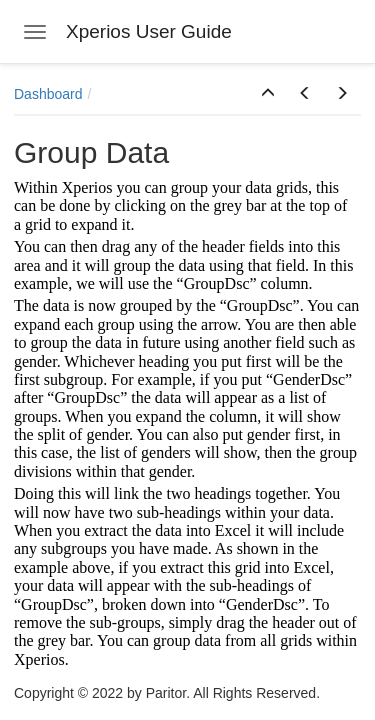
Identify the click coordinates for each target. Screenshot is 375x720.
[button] (268, 94)
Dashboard (48, 94)
